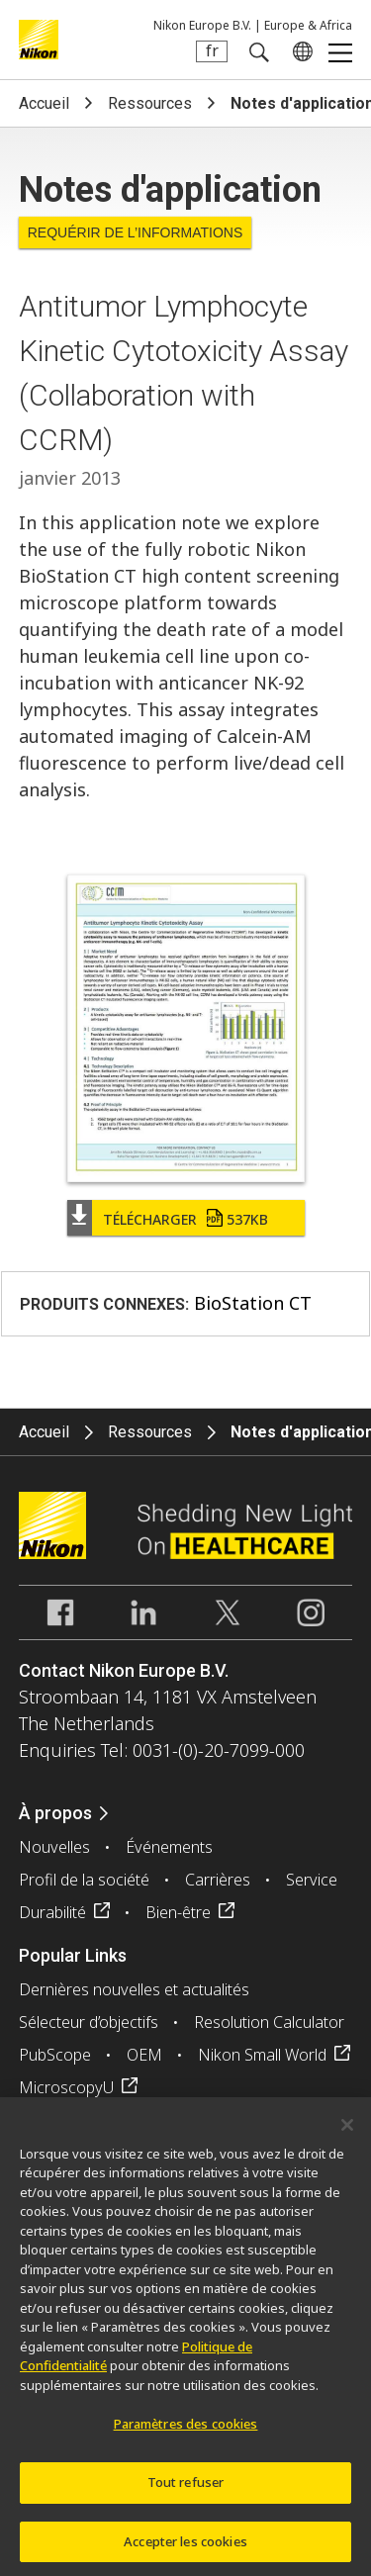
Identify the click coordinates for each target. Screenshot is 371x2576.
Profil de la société (84, 1879)
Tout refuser (186, 2488)
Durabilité (52, 1912)
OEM (144, 2055)
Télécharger (185, 1219)
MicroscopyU (66, 2087)
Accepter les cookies (185, 2547)
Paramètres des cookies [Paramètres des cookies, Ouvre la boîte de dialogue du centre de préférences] (186, 2430)
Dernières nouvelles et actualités (134, 1989)
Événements (169, 1847)
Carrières (217, 1879)
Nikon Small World (262, 2055)
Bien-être (178, 1912)
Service (311, 1879)
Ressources (150, 103)
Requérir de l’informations (135, 232)
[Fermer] (347, 2131)
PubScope (55, 2055)
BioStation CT (253, 1303)
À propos (55, 1812)
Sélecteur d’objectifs (88, 2022)
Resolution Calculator (269, 2022)
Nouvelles (54, 1847)
